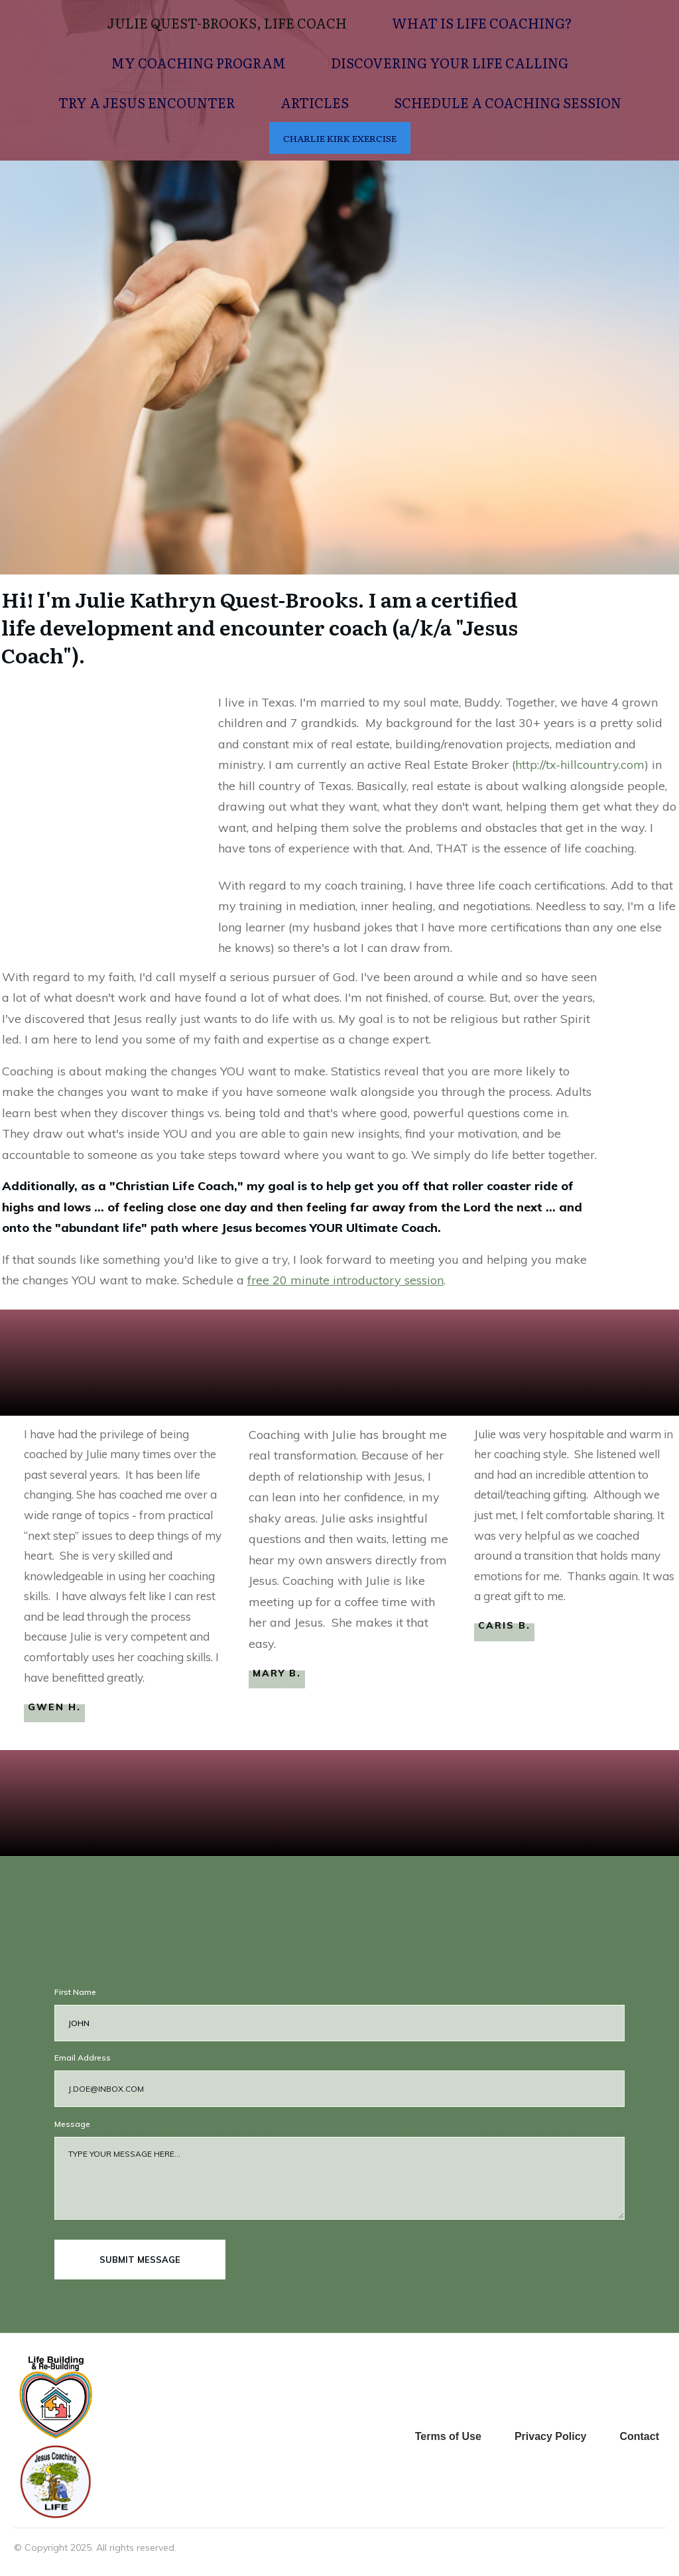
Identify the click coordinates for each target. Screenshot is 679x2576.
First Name (75, 1992)
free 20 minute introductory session (345, 1280)
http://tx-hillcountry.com (580, 764)
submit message (139, 2259)
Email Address (82, 2058)
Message (72, 2124)
